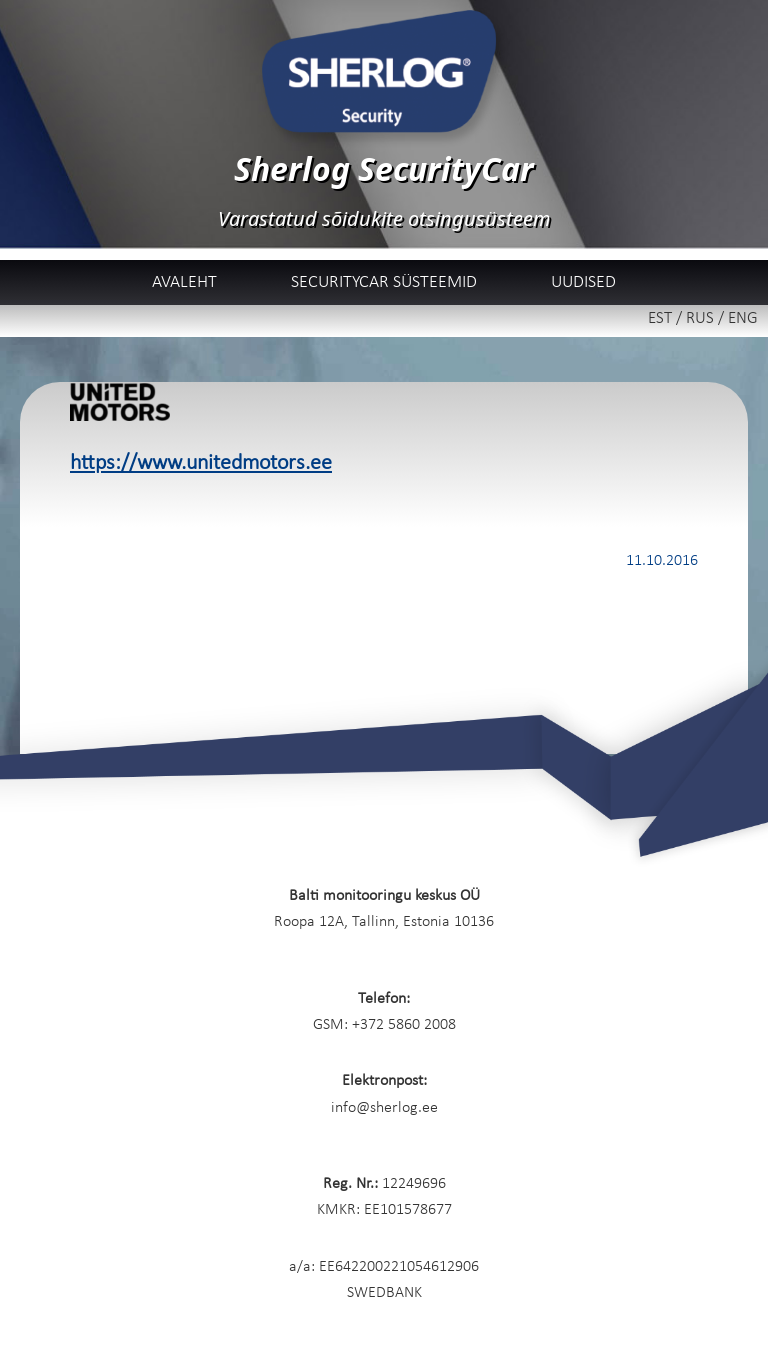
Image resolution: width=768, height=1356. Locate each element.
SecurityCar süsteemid (384, 282)
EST (660, 318)
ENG (743, 318)
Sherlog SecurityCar (384, 168)
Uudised (583, 282)
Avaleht (184, 282)
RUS (700, 318)
